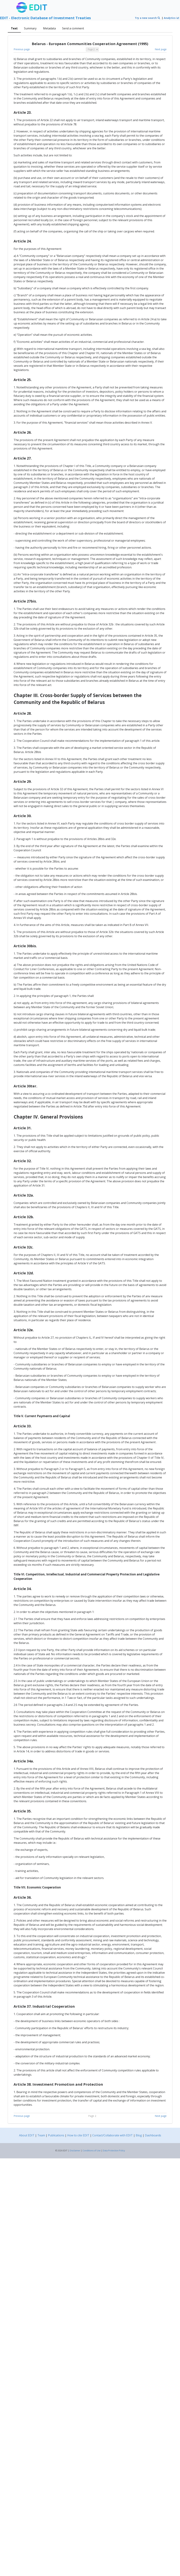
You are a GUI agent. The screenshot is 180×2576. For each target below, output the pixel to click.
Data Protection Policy (114, 2150)
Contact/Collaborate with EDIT (112, 2135)
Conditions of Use (92, 2150)
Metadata (49, 28)
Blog (139, 2135)
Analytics (171, 18)
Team (41, 2135)
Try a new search (147, 18)
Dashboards (153, 2135)
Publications (56, 2135)
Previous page (22, 49)
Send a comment (73, 28)
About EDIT (26, 2135)
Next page (161, 49)
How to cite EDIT (78, 2135)
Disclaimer (75, 2150)
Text (14, 28)
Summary (30, 28)
